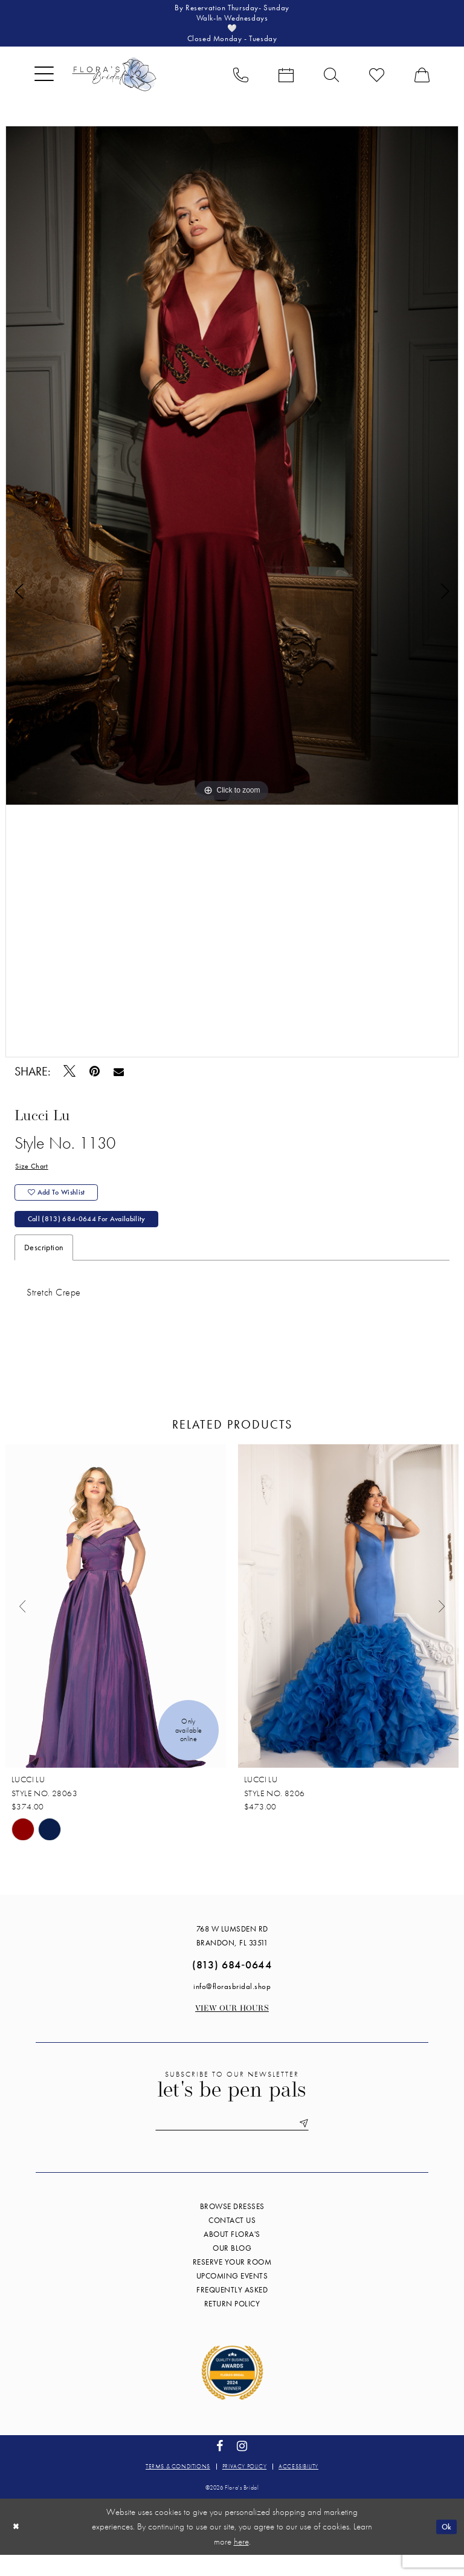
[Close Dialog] (17, 2547)
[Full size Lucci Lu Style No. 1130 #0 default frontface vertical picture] (232, 473)
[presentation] (115, 1624)
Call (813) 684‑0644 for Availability (97, 1236)
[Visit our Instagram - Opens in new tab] (242, 2467)
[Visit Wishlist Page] (376, 81)
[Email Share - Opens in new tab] (118, 1079)
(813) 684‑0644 (231, 1983)
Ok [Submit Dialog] (445, 2548)
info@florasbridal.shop (232, 2005)
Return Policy (232, 2325)
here (241, 2563)
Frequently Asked (232, 2311)
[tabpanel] (232, 473)
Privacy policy (244, 2487)
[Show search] (331, 81)
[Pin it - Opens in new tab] (95, 1079)
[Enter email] (232, 2143)
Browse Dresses (232, 2227)
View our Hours (232, 2027)
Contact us (232, 2241)
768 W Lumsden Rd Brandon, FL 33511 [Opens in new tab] (232, 1954)
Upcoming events (232, 2297)
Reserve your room (232, 2283)
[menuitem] (44, 82)
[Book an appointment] (286, 81)
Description (43, 1265)
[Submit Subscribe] (315, 2143)
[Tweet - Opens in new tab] (70, 1079)
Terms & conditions (178, 2487)
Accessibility (298, 2487)
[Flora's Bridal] (114, 82)
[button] (44, 82)
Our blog (232, 2269)
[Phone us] (240, 81)
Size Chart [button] (33, 1174)
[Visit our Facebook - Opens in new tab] (220, 2467)
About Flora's (232, 2255)
